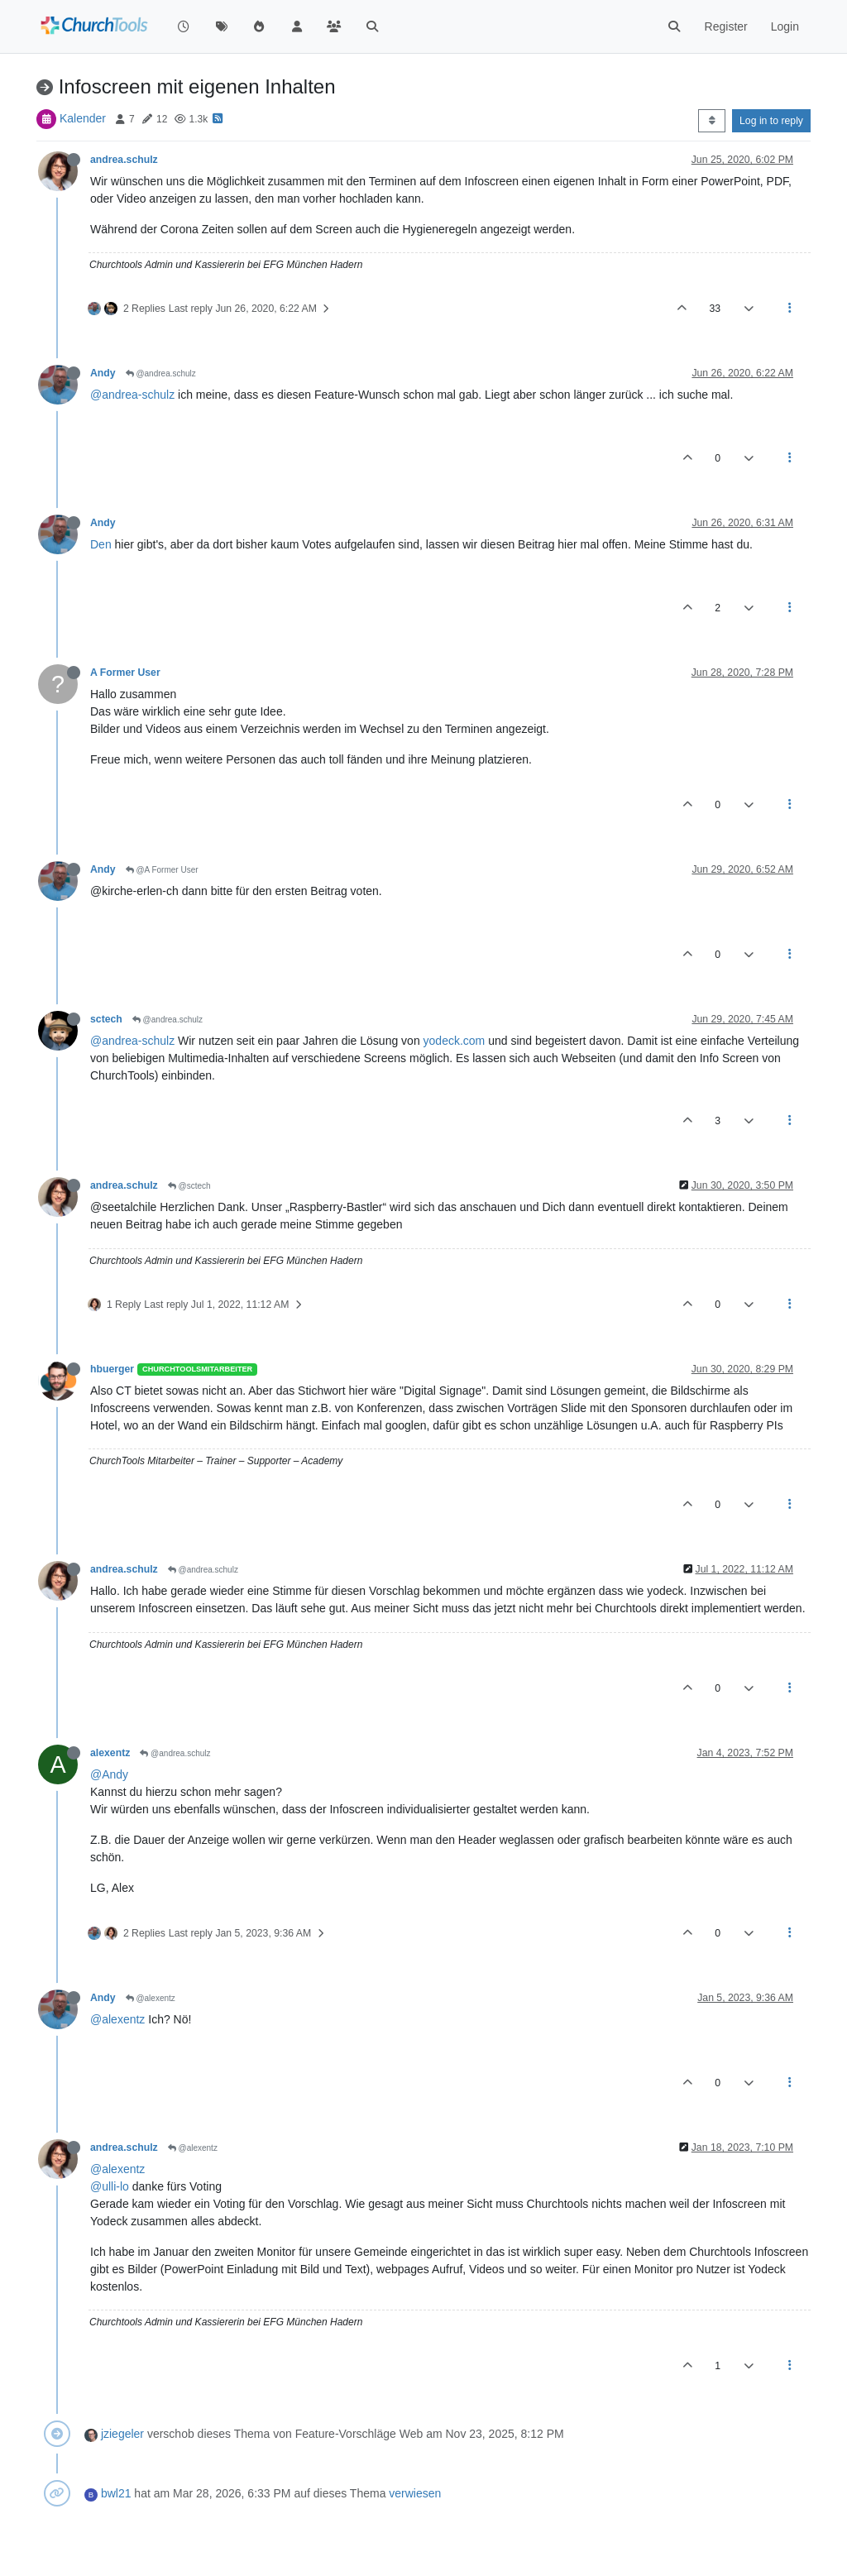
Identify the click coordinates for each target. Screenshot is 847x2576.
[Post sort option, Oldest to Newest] (711, 120)
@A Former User (162, 869)
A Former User (125, 672)
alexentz (110, 1753)
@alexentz (150, 1998)
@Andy (109, 1774)
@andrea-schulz (132, 394)
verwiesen (415, 2493)
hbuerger (112, 1369)
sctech (106, 1019)
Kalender (83, 118)
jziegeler (122, 2433)
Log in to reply (771, 121)
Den (101, 544)
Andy (103, 373)
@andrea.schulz (161, 373)
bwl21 (116, 2493)
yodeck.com (455, 1040)
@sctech (189, 1185)
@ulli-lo (109, 2186)
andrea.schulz (124, 159)
